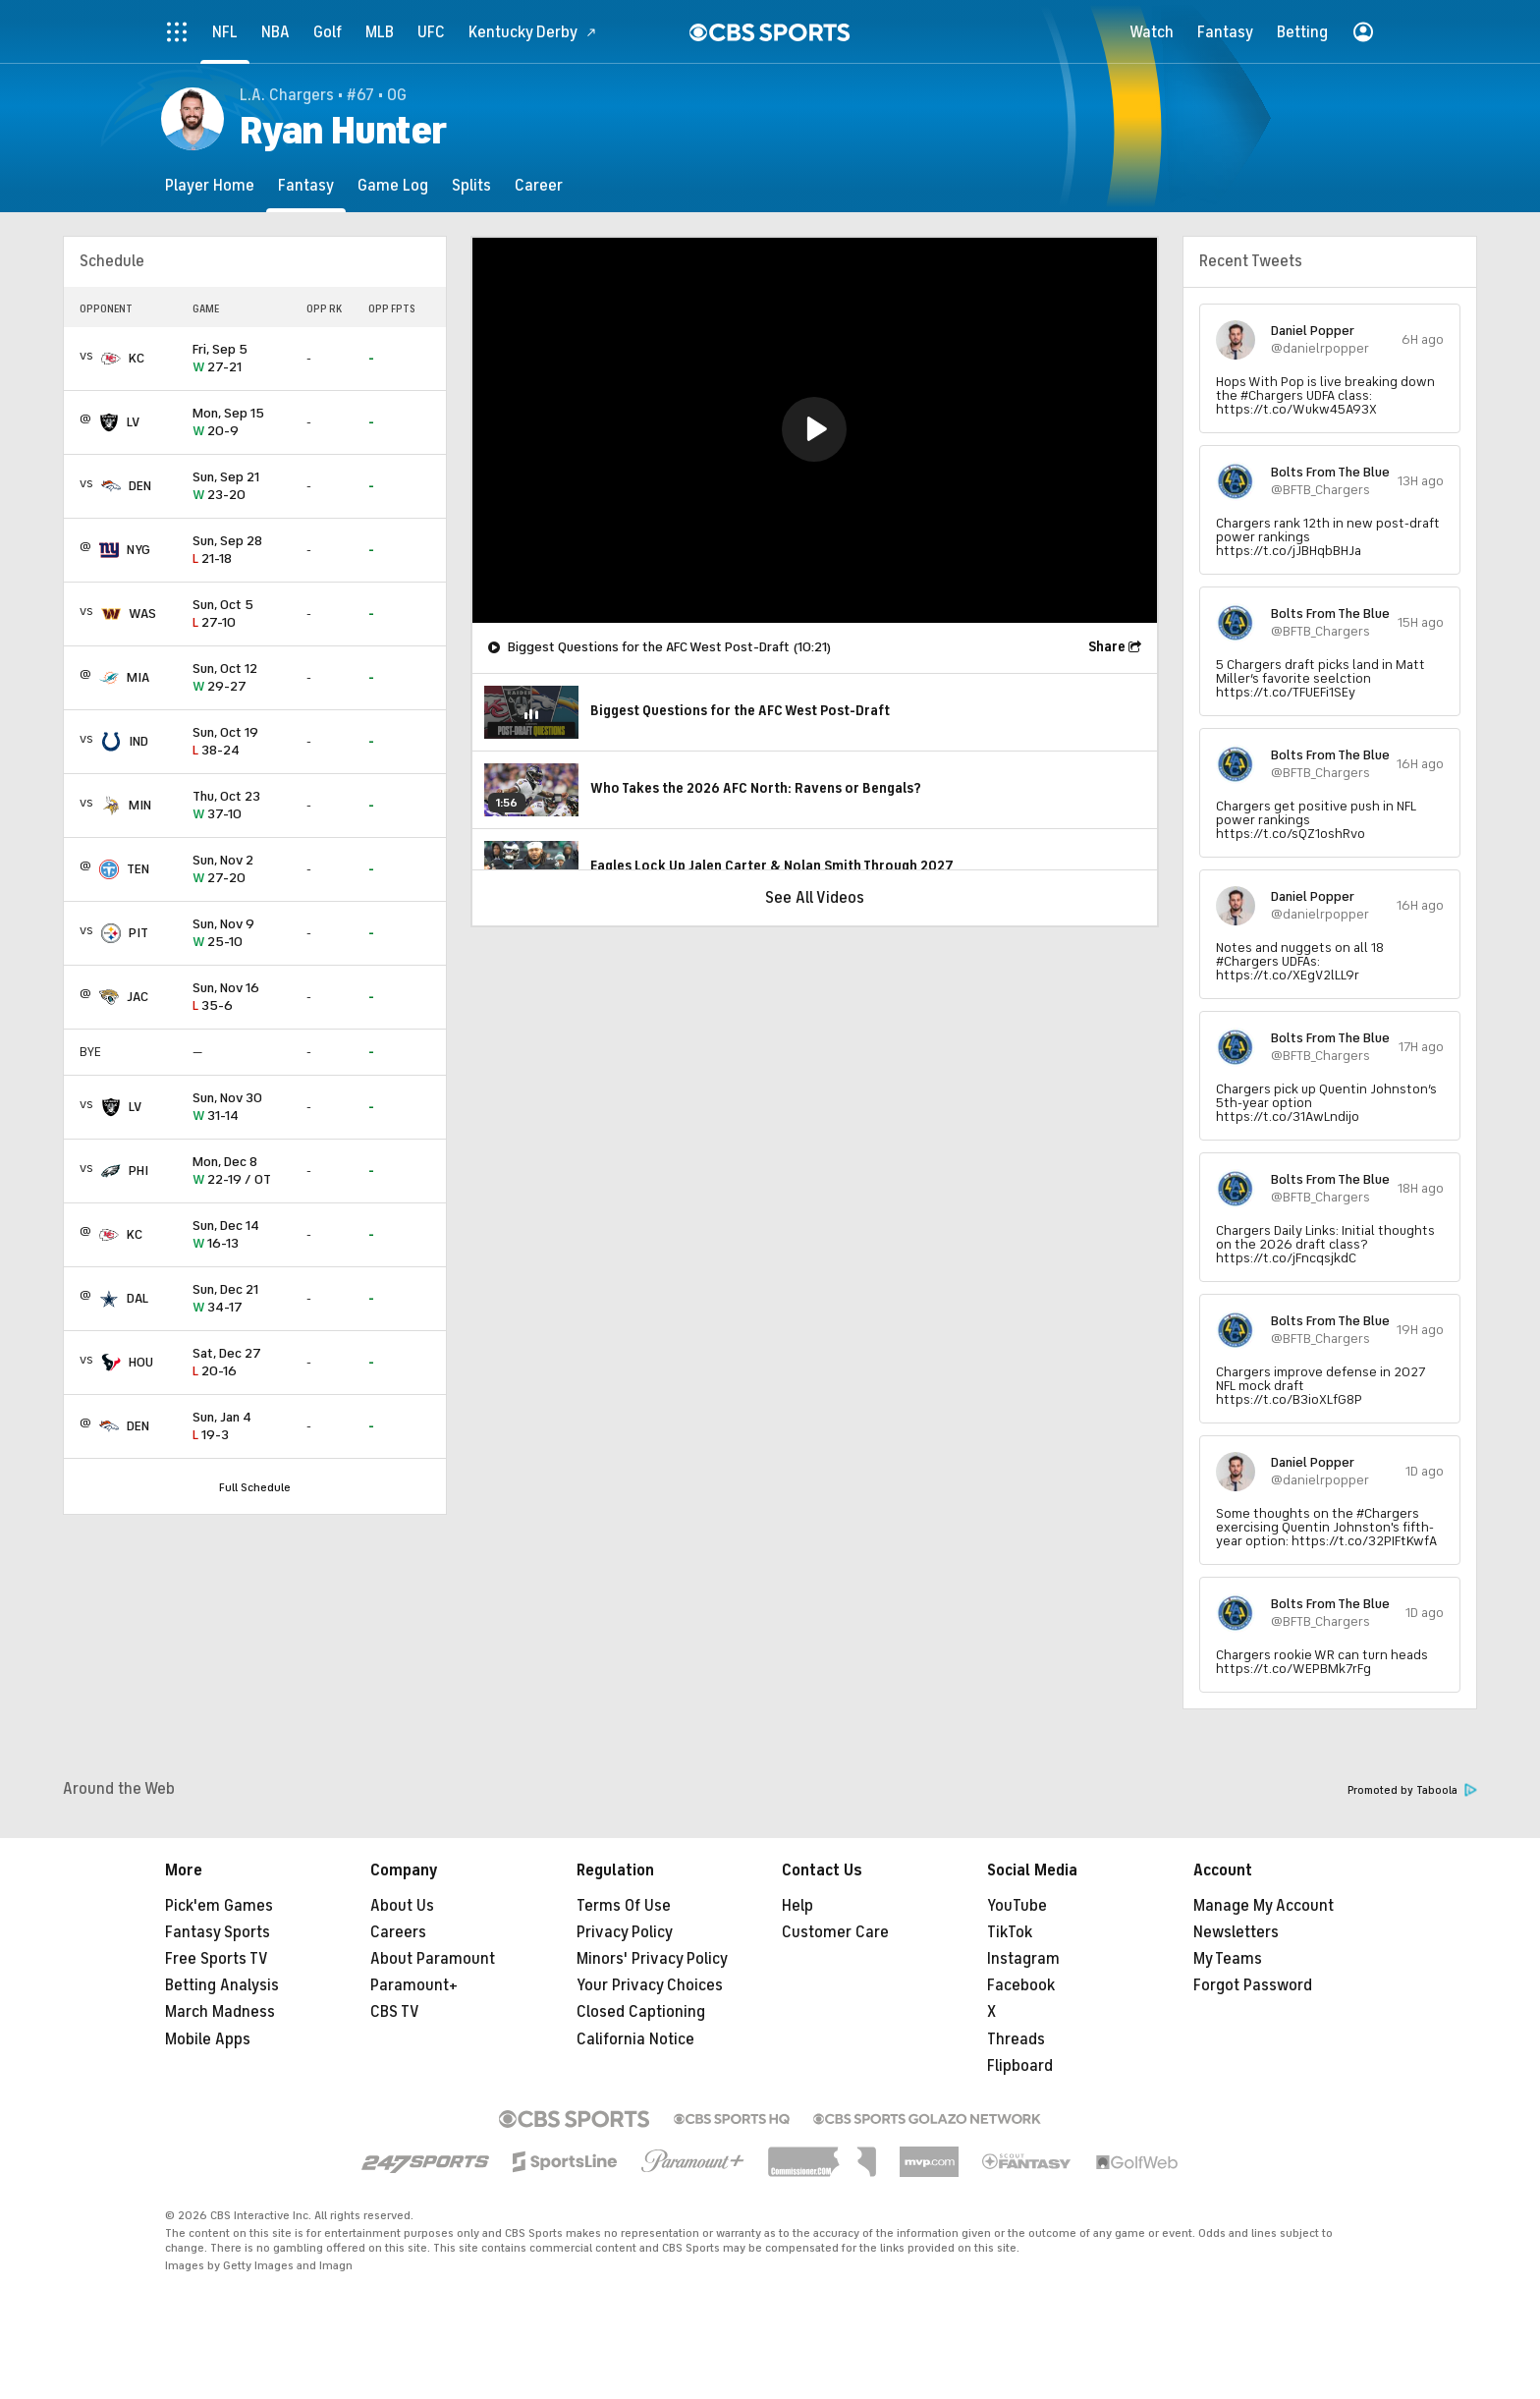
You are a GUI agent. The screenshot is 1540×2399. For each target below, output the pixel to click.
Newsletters (1236, 1932)
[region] (814, 430)
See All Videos (814, 898)
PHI (138, 1170)
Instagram (1023, 1959)
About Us (402, 1906)
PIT (138, 932)
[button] (814, 429)
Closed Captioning (641, 2012)
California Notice (635, 2039)
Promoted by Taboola (1412, 1790)
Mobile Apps (207, 2039)
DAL (137, 1298)
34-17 (241, 1299)
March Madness (220, 2012)
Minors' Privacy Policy (652, 1959)
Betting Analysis (222, 1985)
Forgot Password (1252, 1985)
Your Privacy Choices (650, 1985)
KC (136, 358)
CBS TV (394, 2012)
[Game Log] (393, 185)
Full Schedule (255, 1487)
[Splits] (471, 185)
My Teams (1227, 1959)
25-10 (241, 934)
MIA (138, 677)
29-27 (241, 678)
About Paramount (432, 1959)
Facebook (1021, 1985)
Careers (398, 1932)
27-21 (241, 359)
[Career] (539, 185)
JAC (137, 996)
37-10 (241, 806)
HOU (141, 1362)
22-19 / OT (241, 1171)
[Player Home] (209, 185)
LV (133, 422)
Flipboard (1020, 2066)
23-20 (241, 487)
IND (138, 741)
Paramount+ (414, 1985)
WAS (142, 613)
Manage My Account (1263, 1906)
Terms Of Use (624, 1906)
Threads (1016, 2039)
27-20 (241, 870)
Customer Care (835, 1932)
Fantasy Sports (217, 1932)
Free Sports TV (216, 1959)
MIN (140, 805)
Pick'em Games (219, 1906)
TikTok (1009, 1932)
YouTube (1017, 1906)
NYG (138, 549)
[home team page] (111, 358)
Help (797, 1906)
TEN (138, 869)
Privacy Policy (625, 1932)
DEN (140, 485)
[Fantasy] (306, 185)
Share (1107, 647)
